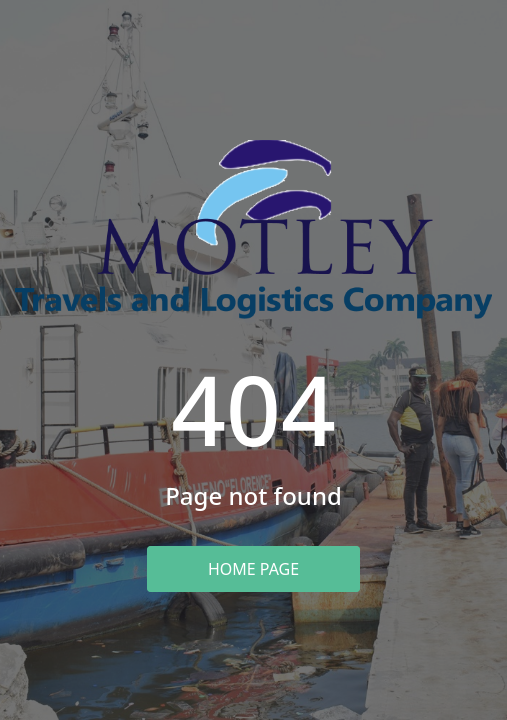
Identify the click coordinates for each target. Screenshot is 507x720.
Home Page (253, 569)
